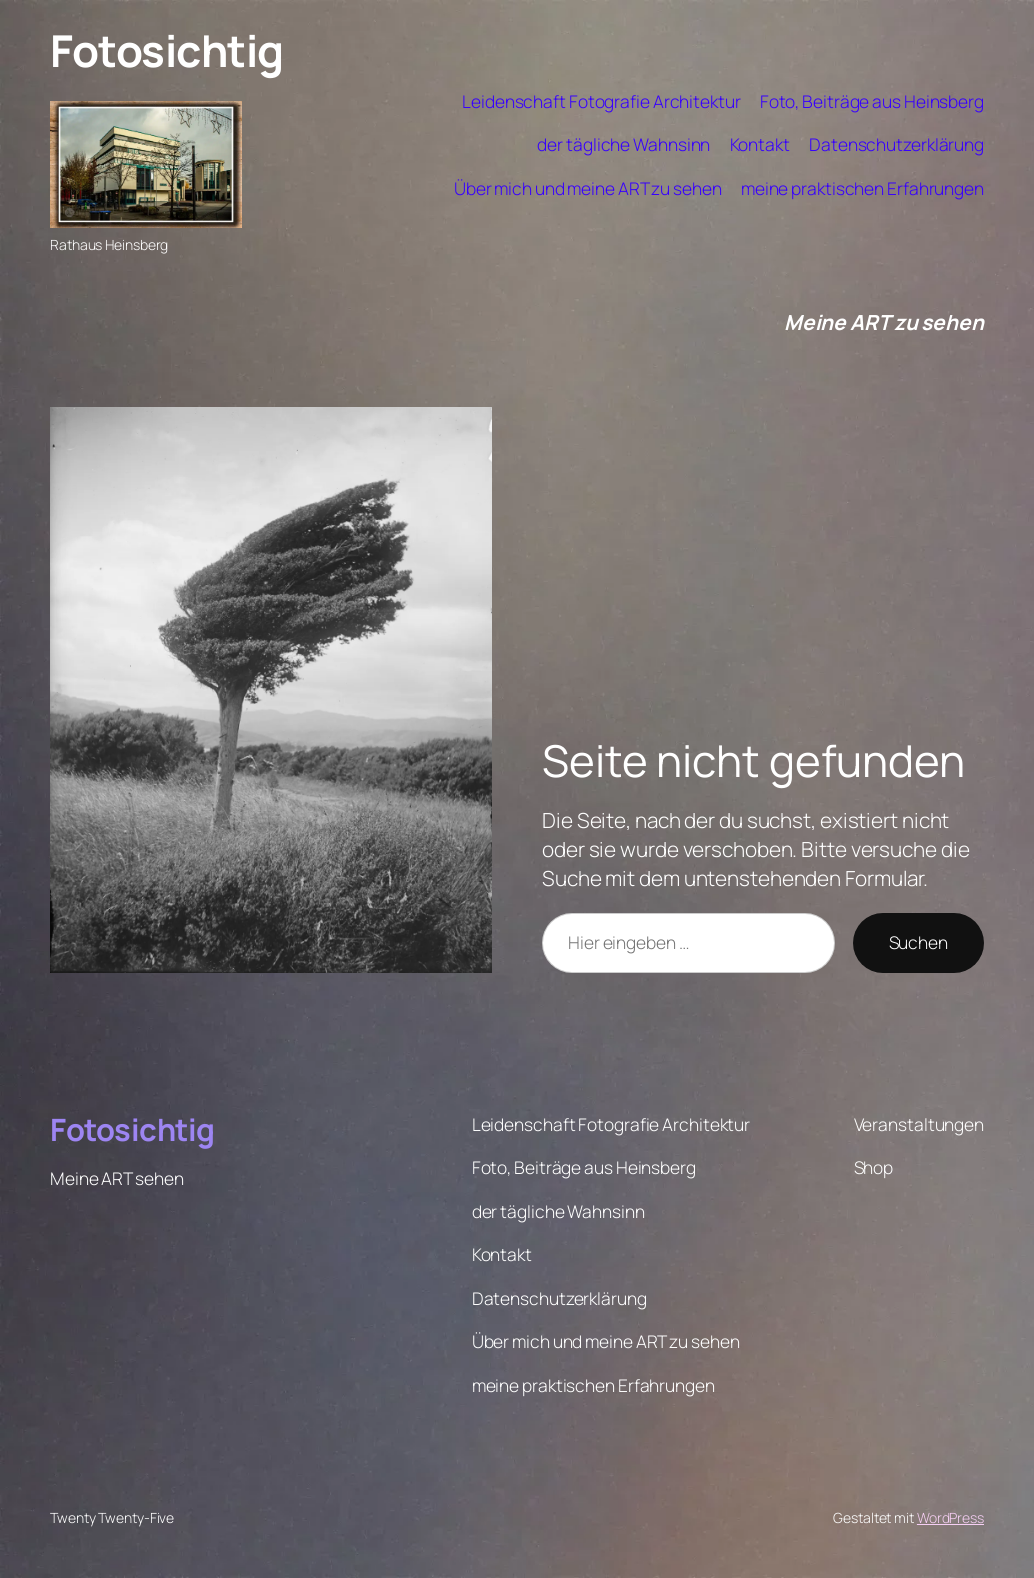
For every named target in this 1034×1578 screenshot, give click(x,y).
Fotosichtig (167, 50)
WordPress (950, 1517)
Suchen (918, 942)
